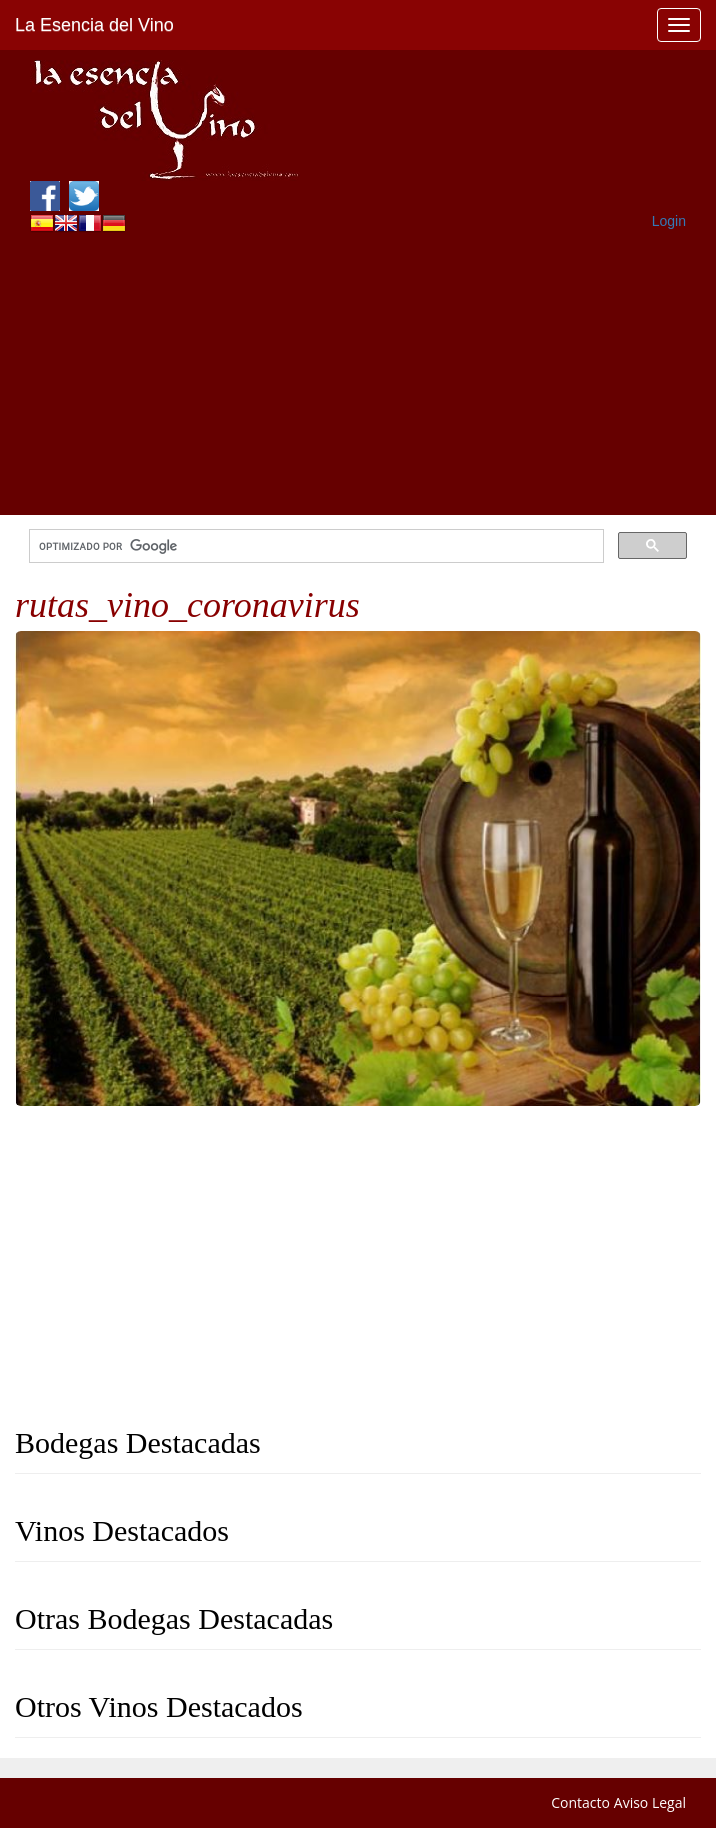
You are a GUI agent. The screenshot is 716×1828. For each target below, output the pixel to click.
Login (669, 221)
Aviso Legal (650, 1802)
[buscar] (314, 546)
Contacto (580, 1802)
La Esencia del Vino (94, 25)
